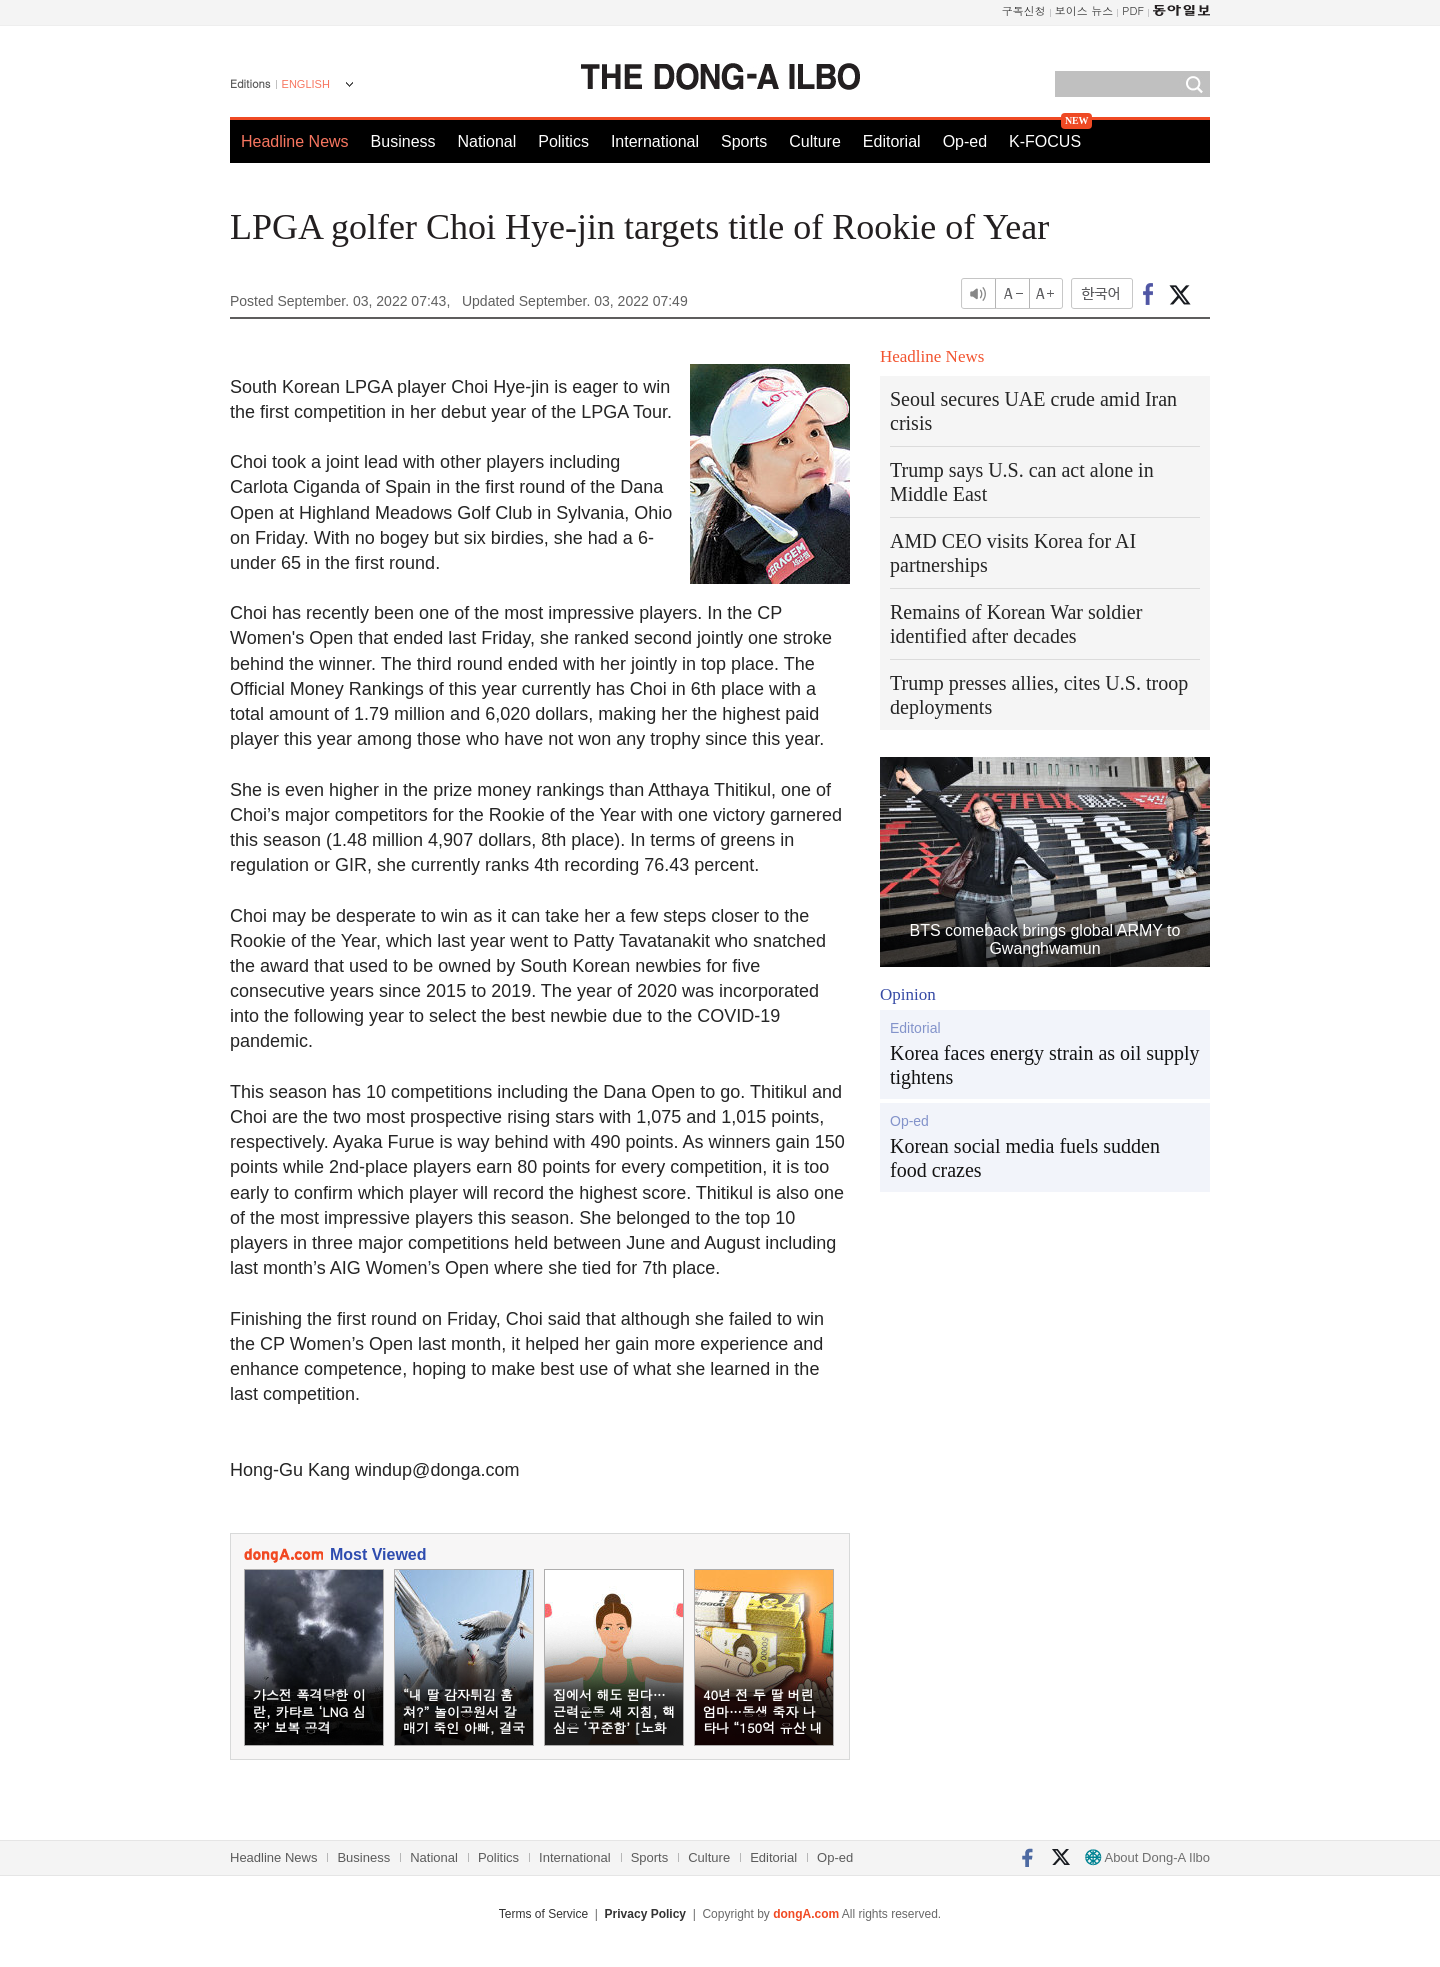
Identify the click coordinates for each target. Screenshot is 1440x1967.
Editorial (892, 141)
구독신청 (1024, 10)
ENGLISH (306, 84)
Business (403, 141)
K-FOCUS (1045, 141)
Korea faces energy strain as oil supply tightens (1045, 1065)
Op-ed (965, 141)
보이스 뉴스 (1084, 10)
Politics (563, 141)
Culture (815, 141)
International (655, 141)
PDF (1133, 10)
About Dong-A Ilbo (1147, 1857)
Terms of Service (543, 1914)
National (487, 141)
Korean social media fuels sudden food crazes (1025, 1158)
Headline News (295, 141)
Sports (744, 141)
